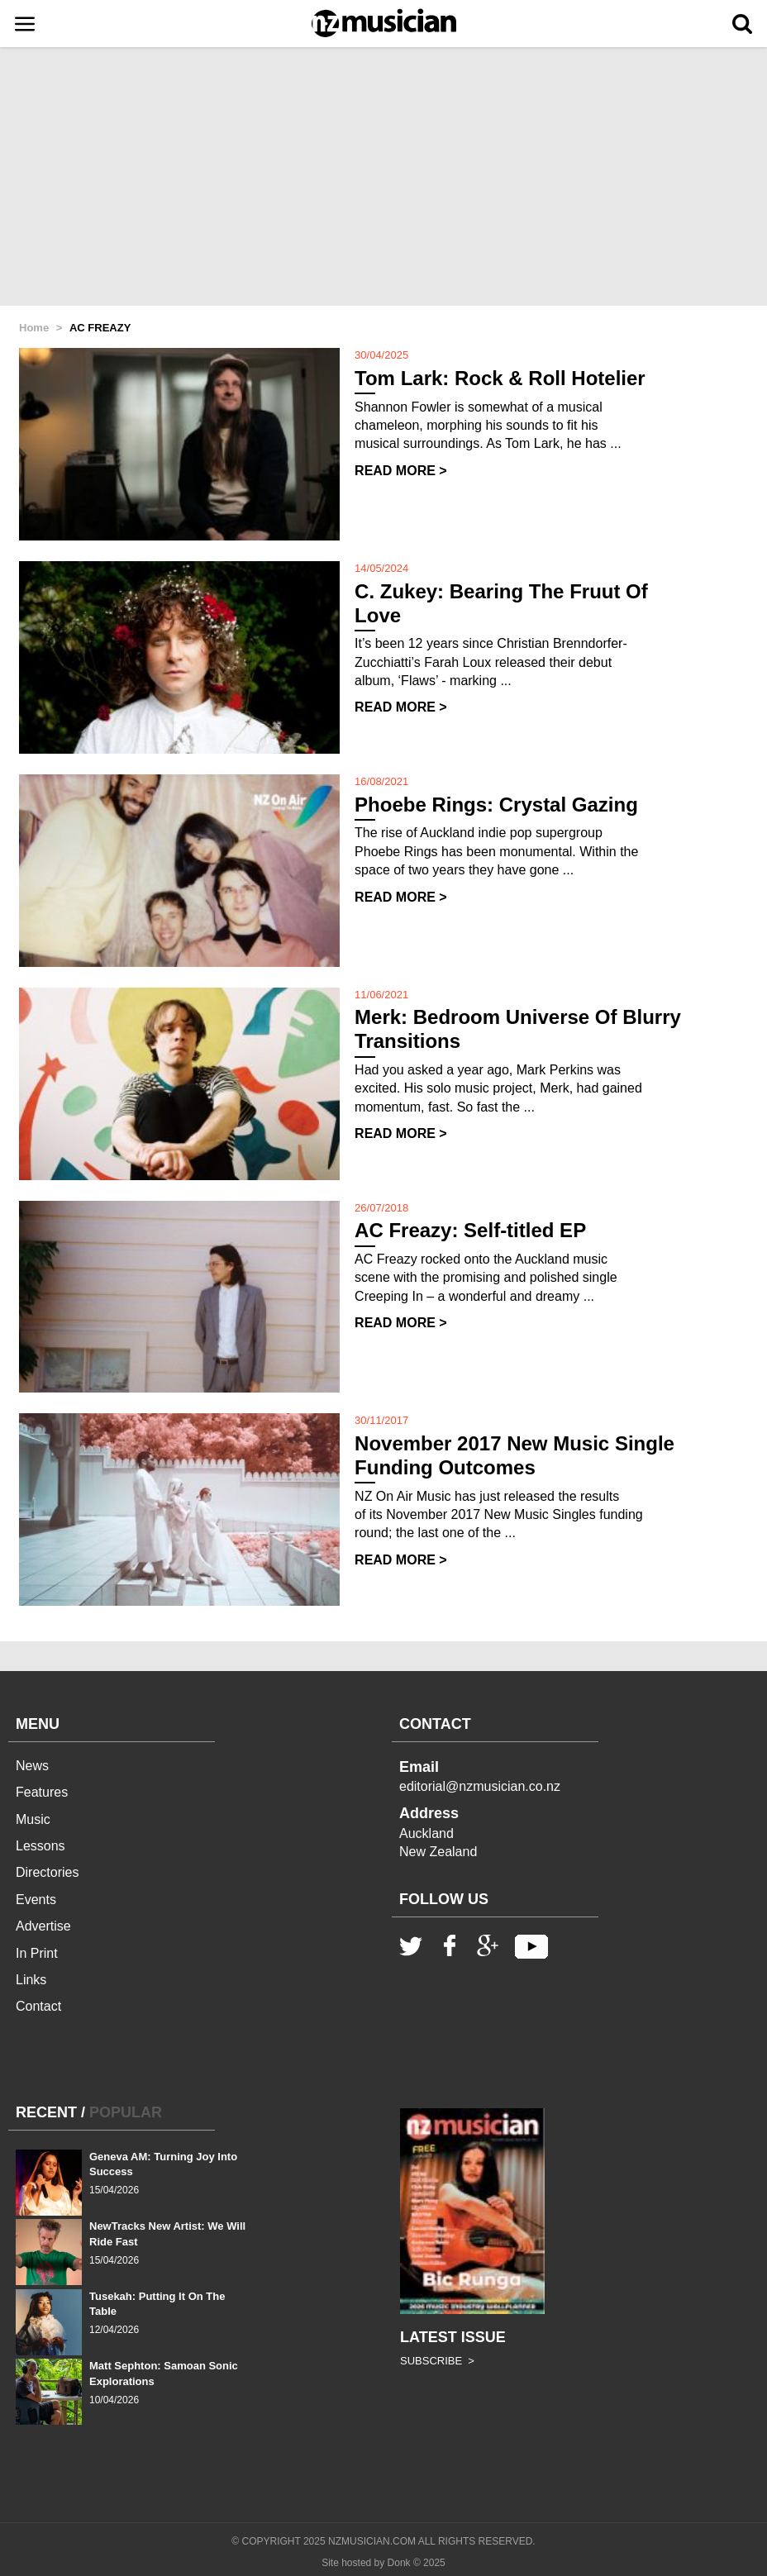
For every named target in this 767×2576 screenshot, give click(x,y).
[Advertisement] (383, 177)
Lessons (40, 1846)
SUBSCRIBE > (437, 2361)
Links (31, 1980)
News (32, 1766)
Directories (47, 1872)
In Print (37, 1953)
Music (33, 1819)
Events (36, 1900)
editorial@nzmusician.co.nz (479, 1786)
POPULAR (125, 2112)
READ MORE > (401, 471)
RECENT (46, 2112)
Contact (38, 2006)
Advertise (43, 1926)
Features (42, 1792)
